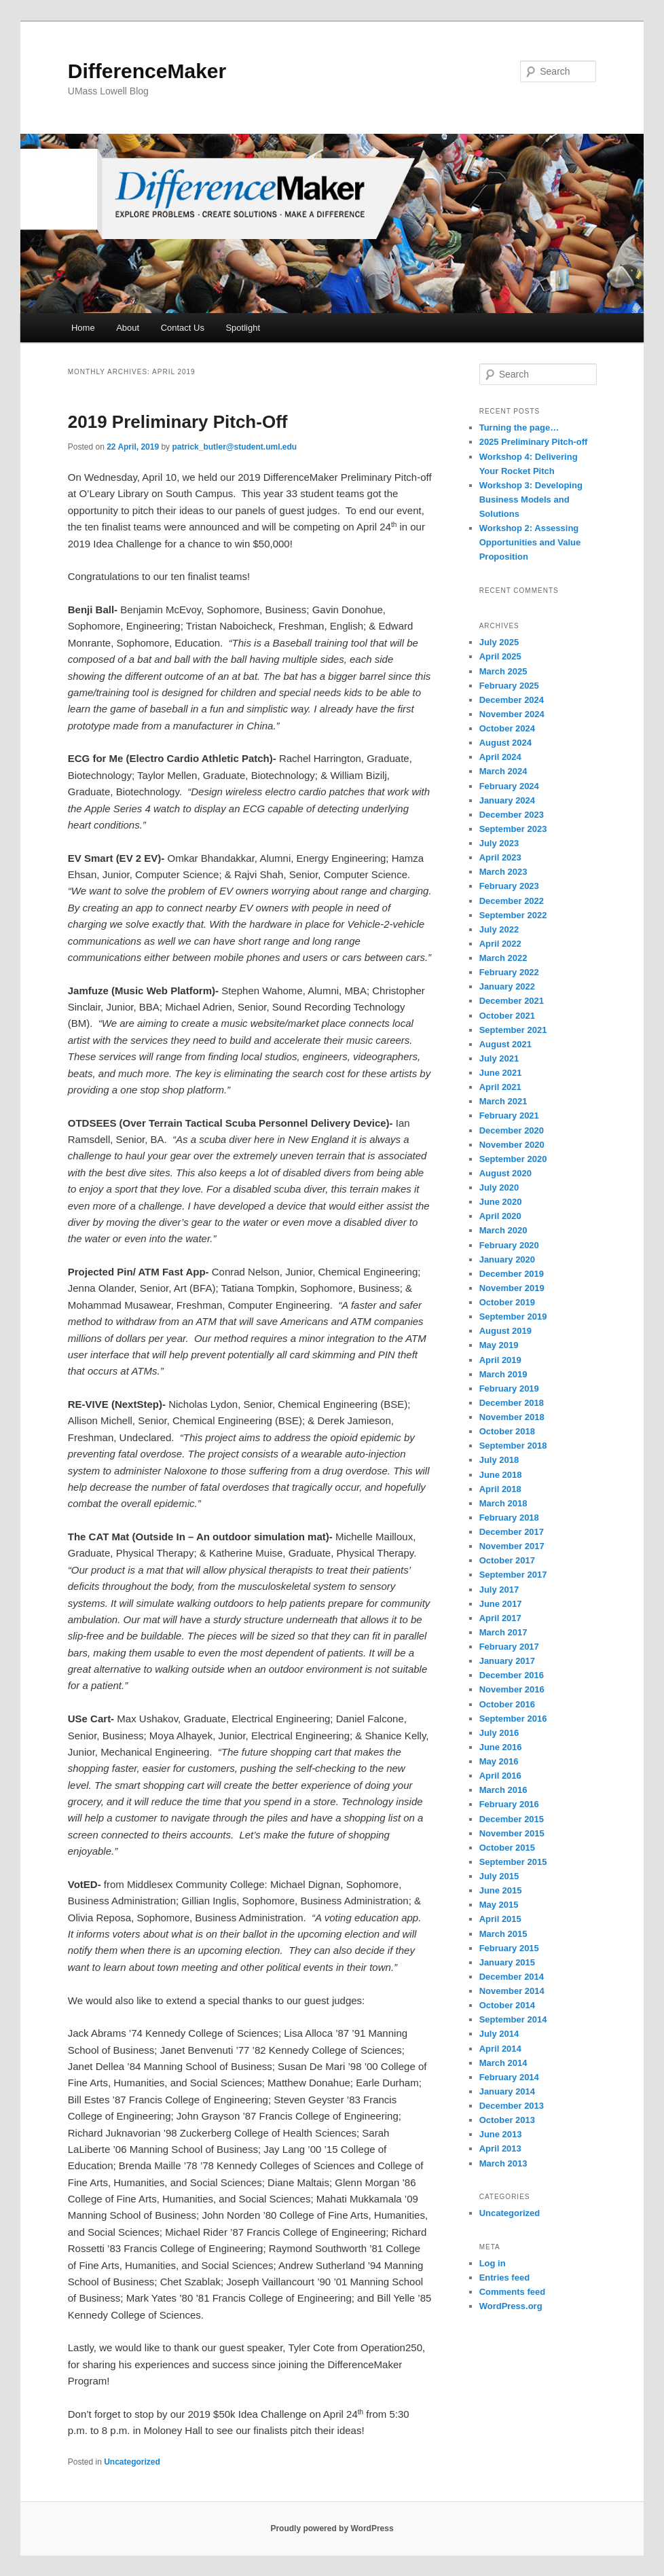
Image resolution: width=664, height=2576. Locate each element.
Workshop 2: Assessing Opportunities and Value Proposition (530, 542)
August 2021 (505, 1044)
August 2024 (505, 743)
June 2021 (500, 1073)
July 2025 (499, 642)
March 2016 (503, 1790)
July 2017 (499, 1589)
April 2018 (500, 1489)
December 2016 (511, 1675)
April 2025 (500, 656)
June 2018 (500, 1475)
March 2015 (503, 1934)
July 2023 (499, 843)
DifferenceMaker (147, 71)
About (127, 328)
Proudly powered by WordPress (331, 2528)
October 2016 (507, 1704)
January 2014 (507, 2091)
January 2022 (507, 986)
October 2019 (507, 1302)
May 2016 (499, 1761)
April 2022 (500, 944)
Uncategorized (132, 2462)
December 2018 (511, 1403)
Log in (492, 2263)
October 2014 (507, 2005)
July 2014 (499, 2034)
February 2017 (509, 1646)
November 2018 (512, 1417)
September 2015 (513, 1862)
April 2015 (500, 1919)
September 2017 (513, 1575)
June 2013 (500, 2134)
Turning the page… (519, 427)
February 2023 (509, 886)
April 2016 (500, 1776)
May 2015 (499, 1905)
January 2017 (507, 1661)
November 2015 (512, 1833)
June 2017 (500, 1604)
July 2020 (499, 1187)
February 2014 (509, 2077)
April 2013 (500, 2148)
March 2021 (503, 1101)
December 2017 (511, 1532)
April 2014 (500, 2049)
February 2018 (509, 1517)
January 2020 (507, 1259)
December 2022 (511, 901)
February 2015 (509, 1948)
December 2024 (511, 700)
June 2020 (500, 1202)
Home (83, 328)
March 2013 (503, 2163)
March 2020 (503, 1230)
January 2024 (507, 800)
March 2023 (503, 872)
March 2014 (503, 2063)
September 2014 (513, 2019)
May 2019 (499, 1345)
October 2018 (507, 1431)
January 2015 (507, 1962)
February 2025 (509, 686)
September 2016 (513, 1718)
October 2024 (507, 728)
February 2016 (509, 1804)
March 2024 (503, 771)
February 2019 (509, 1388)
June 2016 (500, 1747)
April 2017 (500, 1618)
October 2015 (507, 1848)
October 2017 (507, 1560)
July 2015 (499, 1876)
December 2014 (511, 1977)
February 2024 (509, 786)
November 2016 (512, 1689)
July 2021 (499, 1058)
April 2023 (500, 857)
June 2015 (500, 1890)
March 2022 (503, 958)
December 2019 (511, 1274)
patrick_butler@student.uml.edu (234, 447)
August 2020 (505, 1173)
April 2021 (500, 1087)
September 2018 (513, 1445)
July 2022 (499, 929)
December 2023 (511, 815)
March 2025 (503, 671)
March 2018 (503, 1503)
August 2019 (505, 1331)
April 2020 (500, 1216)
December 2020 (511, 1130)
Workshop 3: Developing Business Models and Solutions (531, 499)
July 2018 (499, 1460)
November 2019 (512, 1288)
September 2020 (513, 1159)
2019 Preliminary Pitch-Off (178, 422)
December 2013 (511, 2106)
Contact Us (182, 328)
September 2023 (513, 829)
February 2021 (509, 1115)
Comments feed (512, 2292)
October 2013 (507, 2120)
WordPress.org (510, 2306)
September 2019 (513, 1316)
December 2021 (511, 1001)
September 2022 (513, 915)
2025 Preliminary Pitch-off (533, 442)
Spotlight (242, 328)
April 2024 (500, 757)
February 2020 (509, 1245)
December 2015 (511, 1819)
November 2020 (512, 1145)
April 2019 (500, 1360)
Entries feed (504, 2277)
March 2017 (503, 1632)
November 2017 (512, 1546)
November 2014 (512, 1991)
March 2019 (503, 1374)
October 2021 (507, 1016)
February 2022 (509, 972)
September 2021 (513, 1030)
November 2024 (512, 714)
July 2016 (499, 1733)
